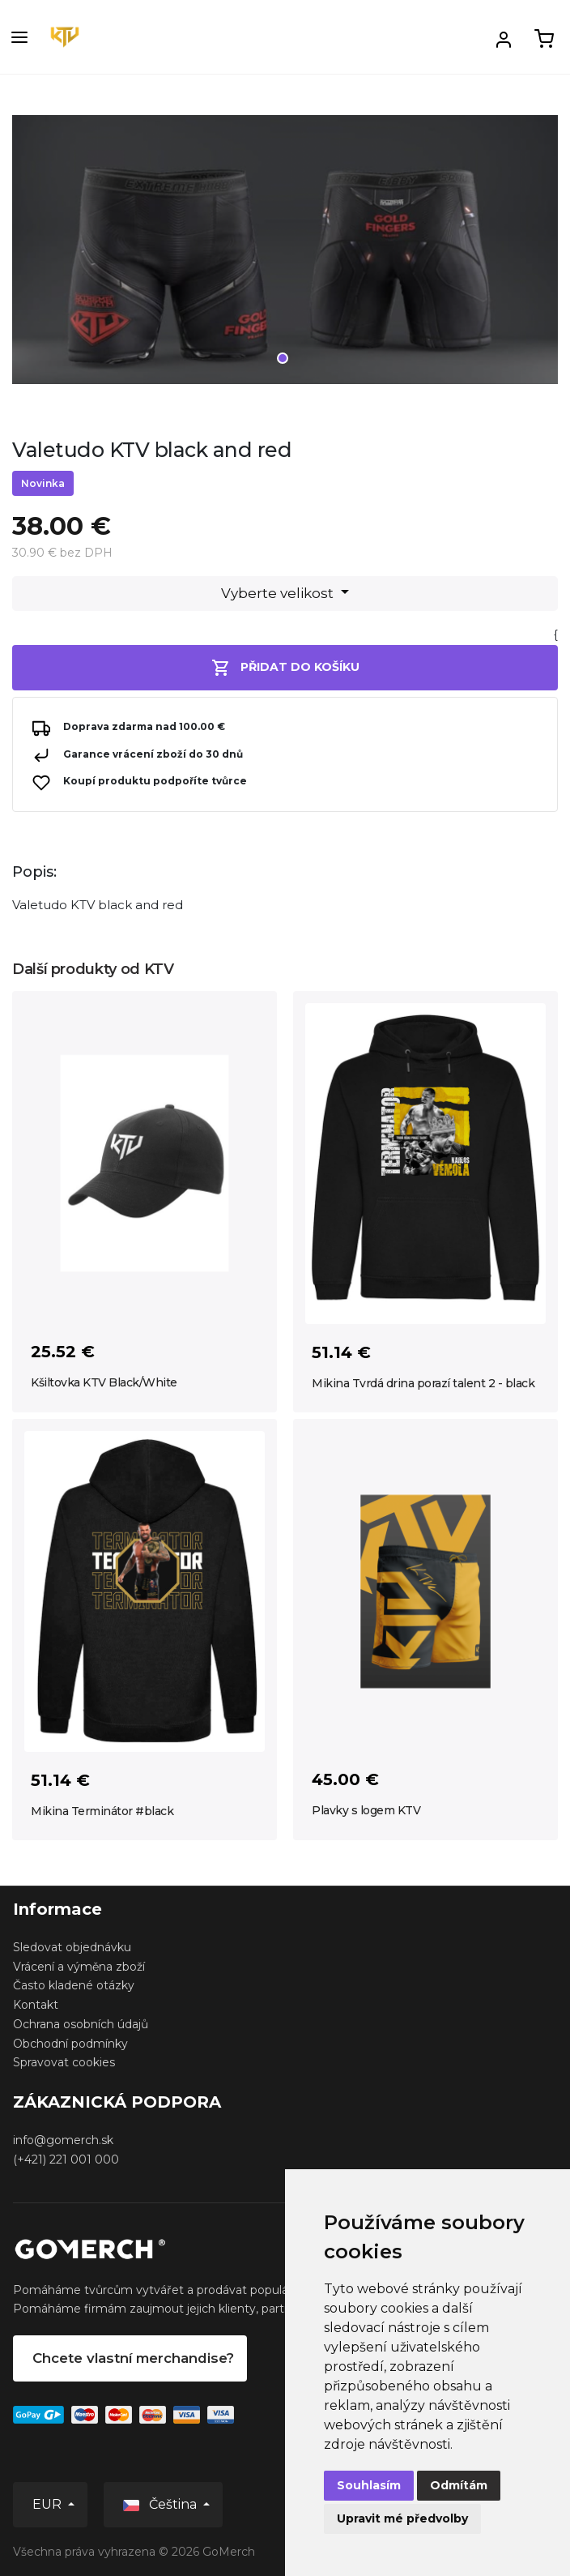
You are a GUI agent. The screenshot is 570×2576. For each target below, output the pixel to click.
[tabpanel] (285, 255)
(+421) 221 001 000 (66, 2159)
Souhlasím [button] (369, 2485)
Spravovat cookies (64, 2062)
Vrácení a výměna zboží (79, 1966)
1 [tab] (282, 358)
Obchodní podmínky (70, 2043)
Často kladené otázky (73, 1985)
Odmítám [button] (458, 2485)
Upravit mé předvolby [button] (402, 2518)
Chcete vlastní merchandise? (133, 2358)
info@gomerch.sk (63, 2140)
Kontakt (35, 2004)
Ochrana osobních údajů (80, 2024)
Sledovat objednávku (72, 1947)
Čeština (161, 2504)
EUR (48, 2504)
